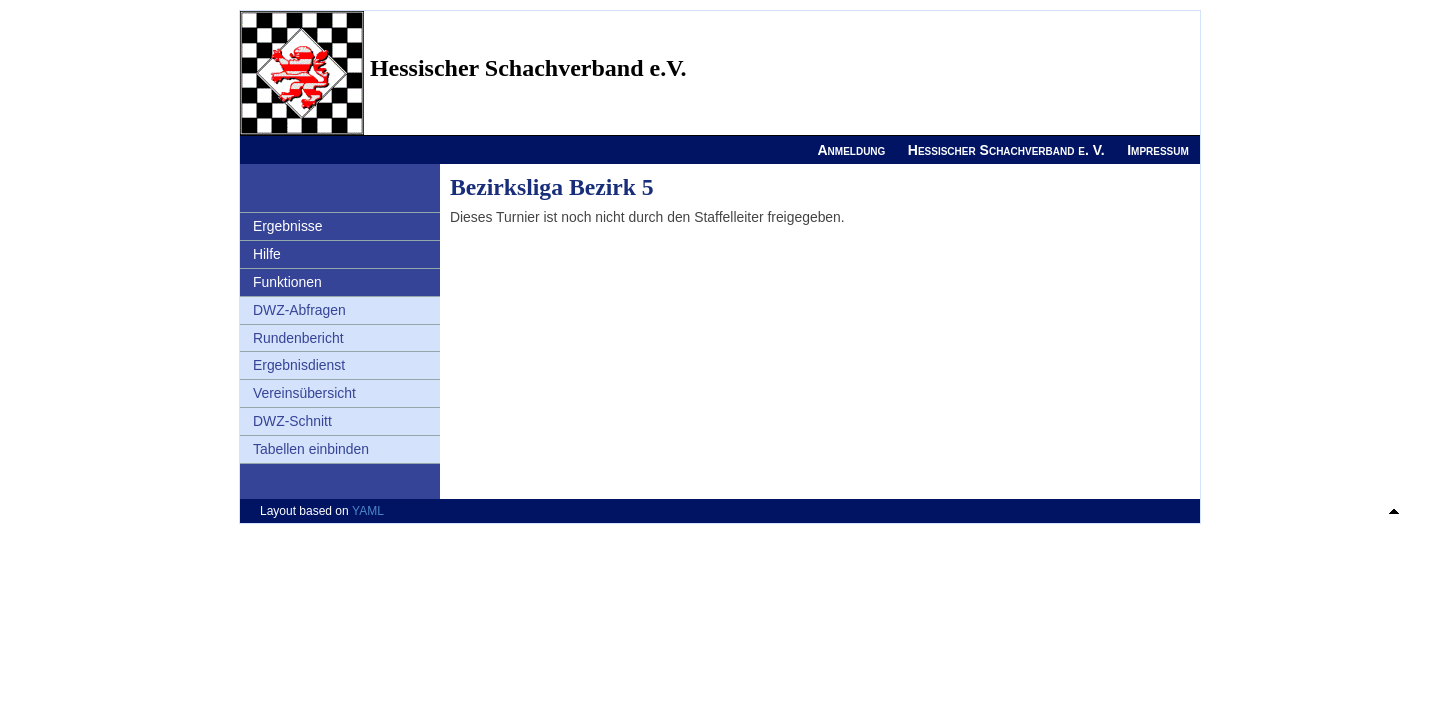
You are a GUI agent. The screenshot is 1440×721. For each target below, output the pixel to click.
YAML (368, 511)
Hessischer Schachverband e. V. (1006, 150)
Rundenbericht (298, 338)
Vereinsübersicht (304, 393)
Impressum (1158, 150)
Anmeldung (851, 150)
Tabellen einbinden (311, 449)
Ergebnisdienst (299, 365)
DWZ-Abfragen (299, 310)
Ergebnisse (288, 226)
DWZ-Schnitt (292, 421)
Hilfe (267, 254)
